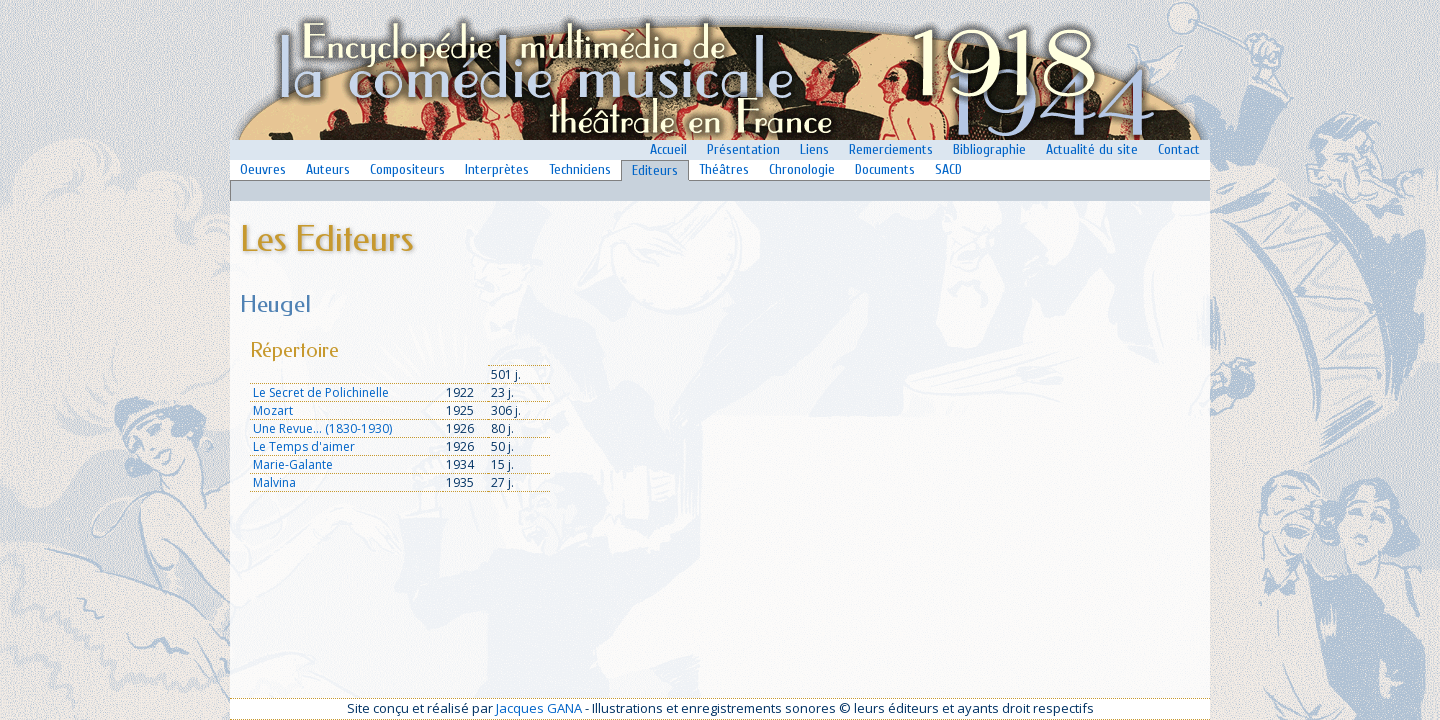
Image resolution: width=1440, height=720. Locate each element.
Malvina (274, 482)
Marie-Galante (293, 464)
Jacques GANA (539, 708)
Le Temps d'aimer (304, 446)
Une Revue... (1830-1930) (322, 428)
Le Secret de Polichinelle (321, 392)
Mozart (273, 410)
